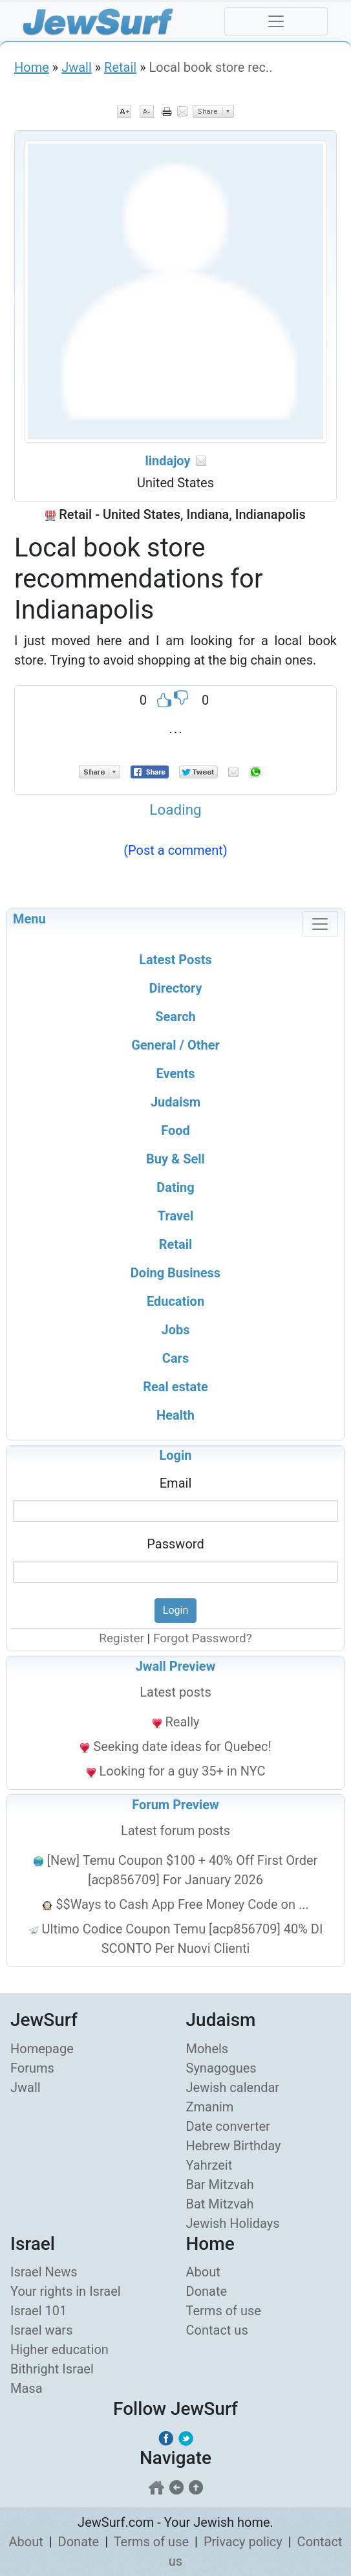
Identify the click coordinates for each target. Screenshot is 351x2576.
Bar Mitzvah (220, 2184)
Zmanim (210, 2107)
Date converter (228, 2126)
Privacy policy (243, 2541)
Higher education (59, 2349)
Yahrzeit (209, 2165)
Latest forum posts (175, 1830)
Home (31, 67)
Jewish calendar (233, 2087)
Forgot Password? (202, 1638)
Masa (26, 2388)
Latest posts (175, 1692)
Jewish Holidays (233, 2223)
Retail (120, 67)
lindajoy (167, 460)
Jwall (76, 67)
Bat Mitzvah (220, 2204)
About (203, 2272)
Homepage (42, 2048)
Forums (32, 2068)
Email (176, 1483)
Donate (207, 2291)
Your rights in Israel (65, 2291)
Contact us (217, 2330)
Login (175, 1455)
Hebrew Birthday (233, 2145)
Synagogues (221, 2068)
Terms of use (223, 2310)
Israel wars (41, 2330)
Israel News (44, 2272)
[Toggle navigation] (276, 21)
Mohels (207, 2048)
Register (121, 1638)
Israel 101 (38, 2310)
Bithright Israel (52, 2369)
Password (175, 1544)
